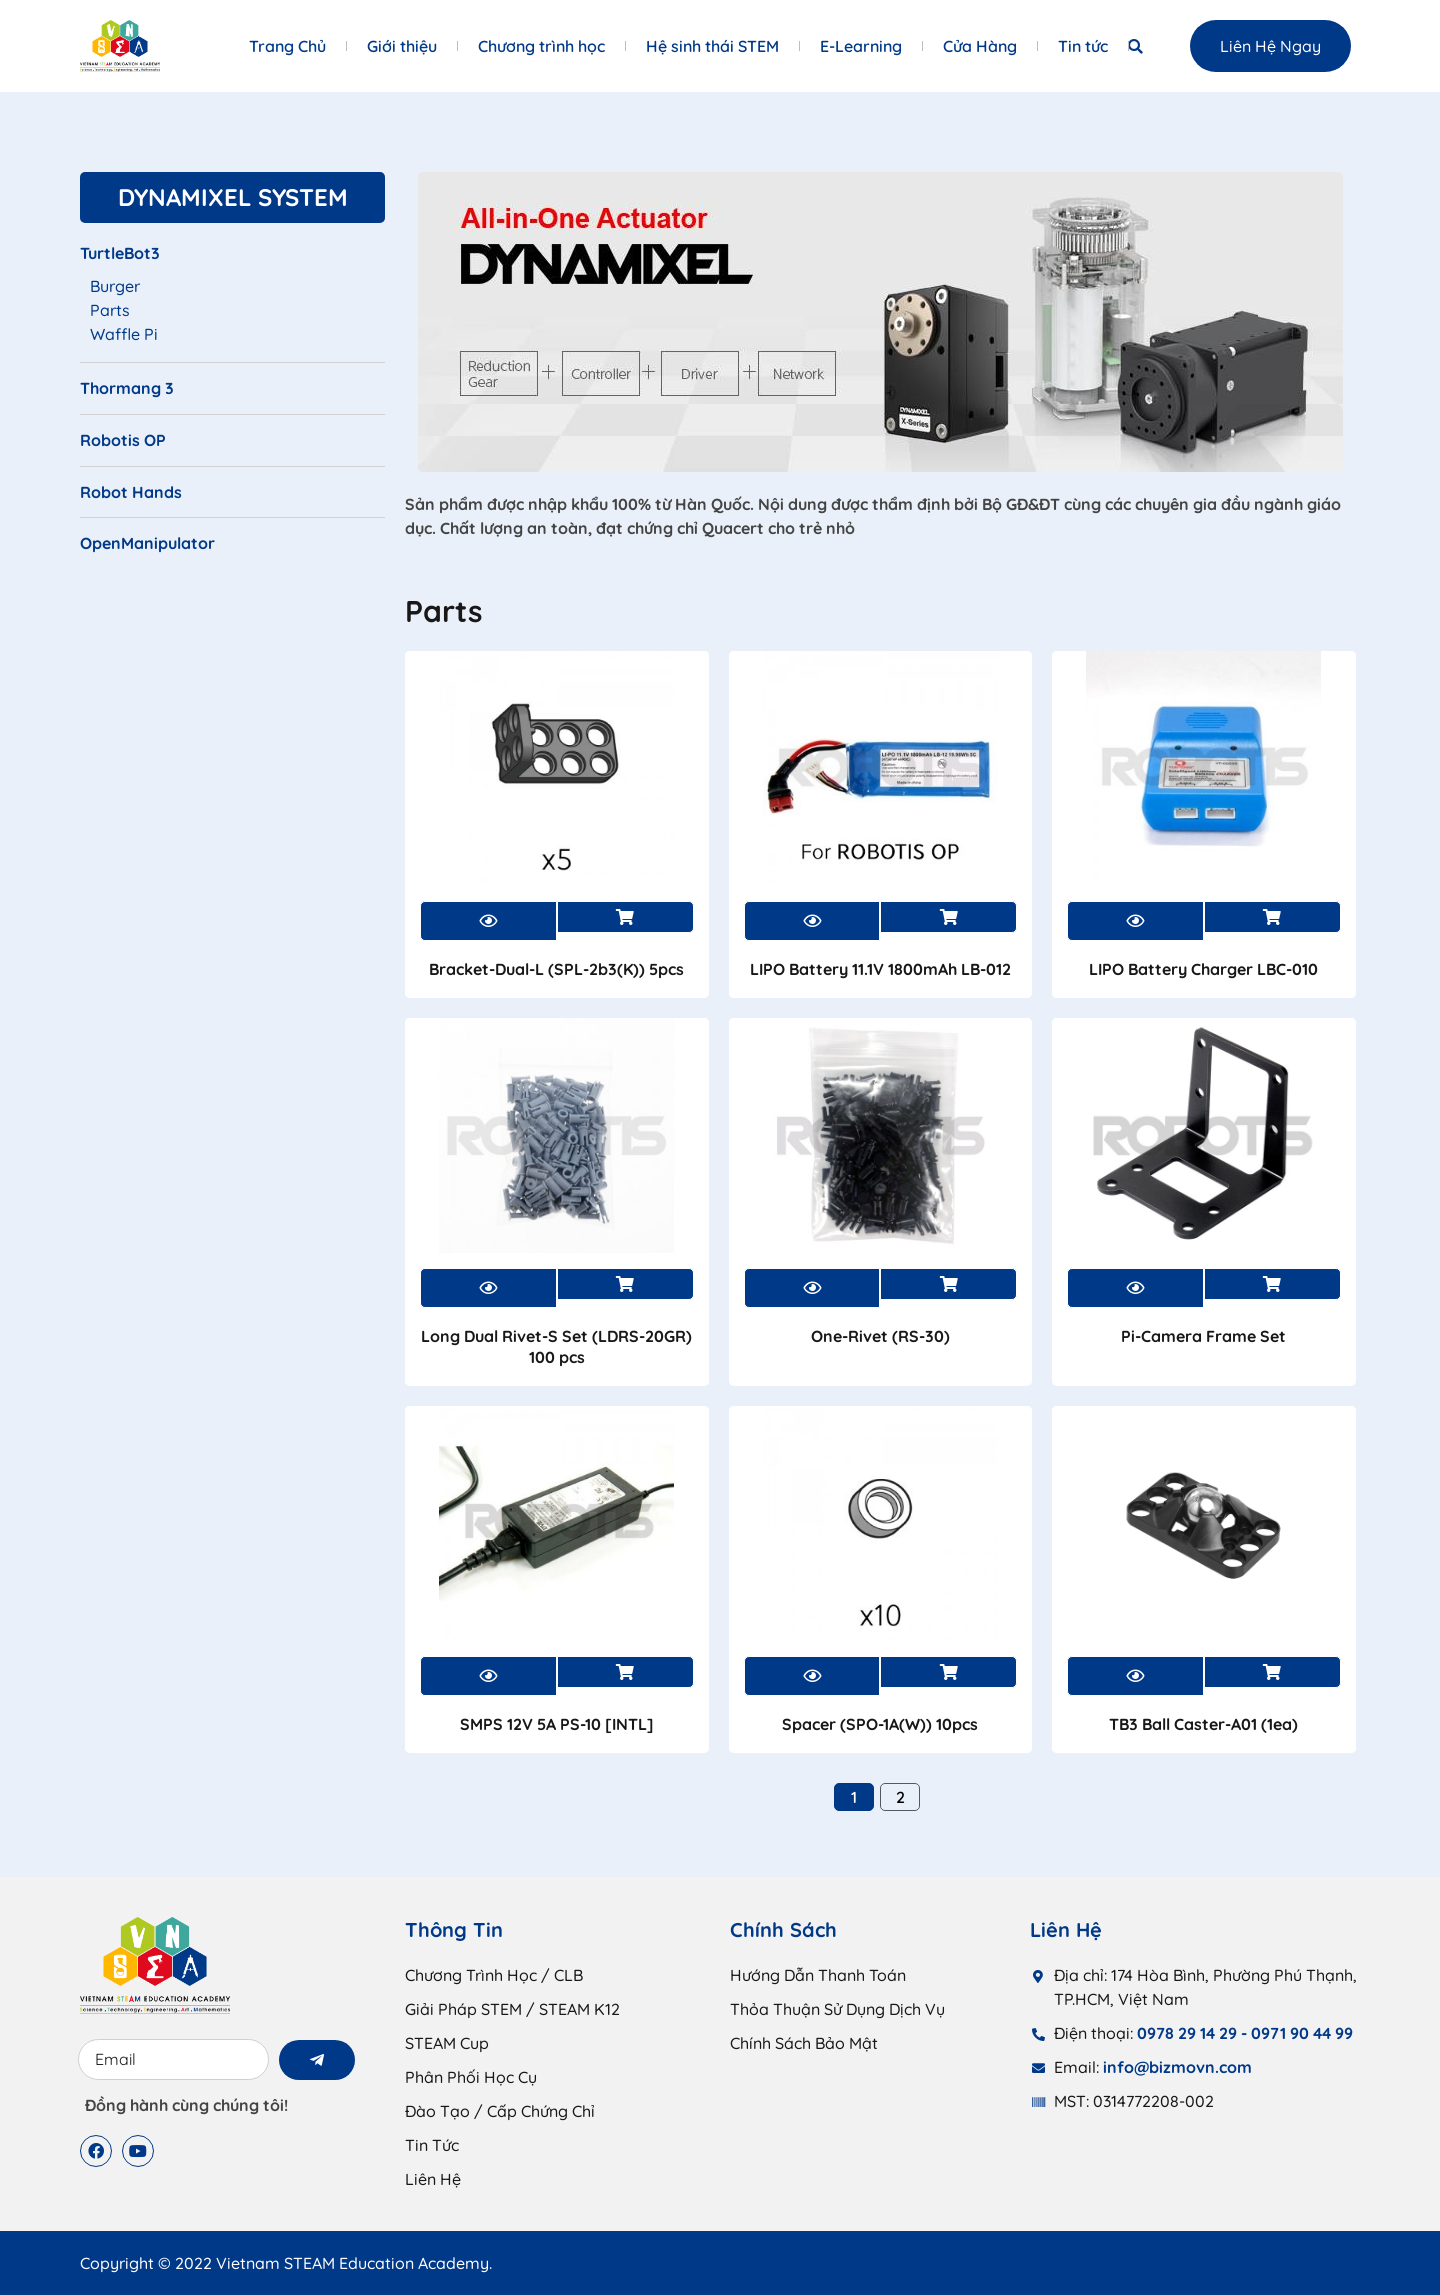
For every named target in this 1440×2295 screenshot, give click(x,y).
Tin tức (1083, 46)
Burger (115, 286)
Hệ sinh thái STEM (712, 46)
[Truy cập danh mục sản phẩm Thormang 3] (232, 396)
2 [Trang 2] (900, 1797)
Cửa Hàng (980, 46)
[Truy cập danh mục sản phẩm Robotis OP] (232, 448)
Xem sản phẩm (625, 917)
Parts (110, 310)
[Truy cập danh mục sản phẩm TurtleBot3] (232, 261)
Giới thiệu (402, 46)
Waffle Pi (124, 334)
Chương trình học (541, 46)
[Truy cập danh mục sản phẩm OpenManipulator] (232, 551)
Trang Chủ (287, 46)
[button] (1135, 46)
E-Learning (861, 46)
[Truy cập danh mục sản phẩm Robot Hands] (232, 500)
